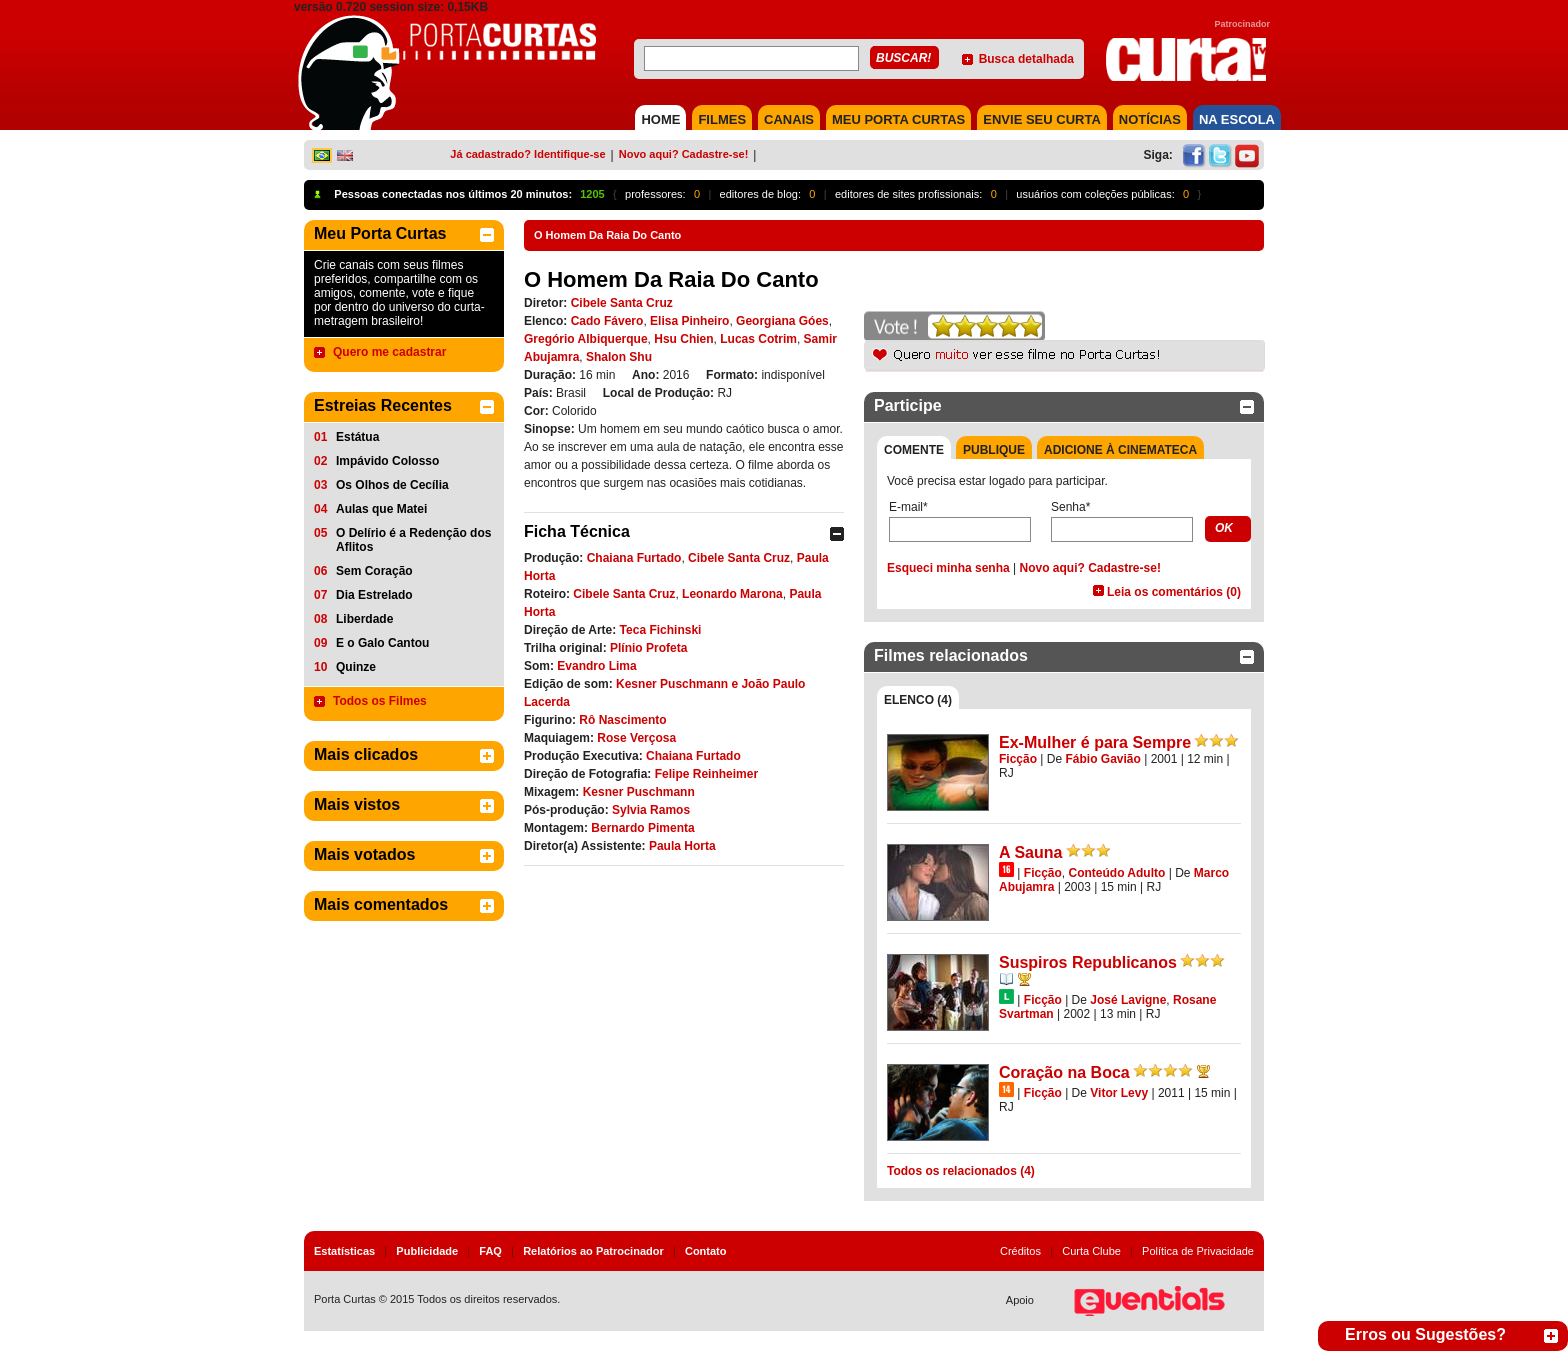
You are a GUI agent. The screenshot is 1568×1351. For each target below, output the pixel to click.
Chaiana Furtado (634, 558)
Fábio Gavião (1103, 759)
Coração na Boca (1064, 1072)
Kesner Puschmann (639, 792)
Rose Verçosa (636, 738)
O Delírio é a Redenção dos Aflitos (413, 540)
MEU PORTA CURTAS (898, 119)
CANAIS (789, 119)
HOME (660, 119)
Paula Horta (682, 846)
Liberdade (364, 619)
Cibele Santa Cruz (622, 303)
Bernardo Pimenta (642, 828)
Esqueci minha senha (948, 568)
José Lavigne (1128, 1000)
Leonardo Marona (732, 594)
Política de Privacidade (1198, 1251)
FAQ (490, 1251)
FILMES (722, 119)
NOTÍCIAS (1150, 119)
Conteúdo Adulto (1116, 873)
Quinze (356, 667)
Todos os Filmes (380, 701)
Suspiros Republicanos (1088, 962)
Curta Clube (1091, 1251)
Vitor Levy (1119, 1093)
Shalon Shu (619, 357)
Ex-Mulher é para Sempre (1095, 742)
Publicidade (427, 1251)
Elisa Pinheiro (689, 321)
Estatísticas (344, 1251)
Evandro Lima (596, 666)
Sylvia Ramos (651, 810)
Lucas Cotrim (758, 339)
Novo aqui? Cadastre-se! (684, 154)
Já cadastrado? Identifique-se (527, 154)
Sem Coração (374, 571)
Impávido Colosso (387, 461)
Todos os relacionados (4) (961, 1171)
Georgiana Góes (782, 321)
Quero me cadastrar (389, 352)
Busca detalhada (1026, 59)
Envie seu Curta (1042, 119)
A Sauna (1030, 852)
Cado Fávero (607, 321)
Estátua (357, 437)
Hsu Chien (683, 339)
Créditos (1020, 1251)
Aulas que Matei (381, 509)
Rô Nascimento (622, 720)
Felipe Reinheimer (706, 774)
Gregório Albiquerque (586, 339)
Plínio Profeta (648, 648)
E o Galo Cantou (382, 643)
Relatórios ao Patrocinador (593, 1251)
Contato (706, 1251)
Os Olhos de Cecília (392, 485)
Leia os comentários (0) (1174, 592)
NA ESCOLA (1237, 119)
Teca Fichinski (661, 630)
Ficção (1018, 759)
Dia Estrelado (374, 595)
